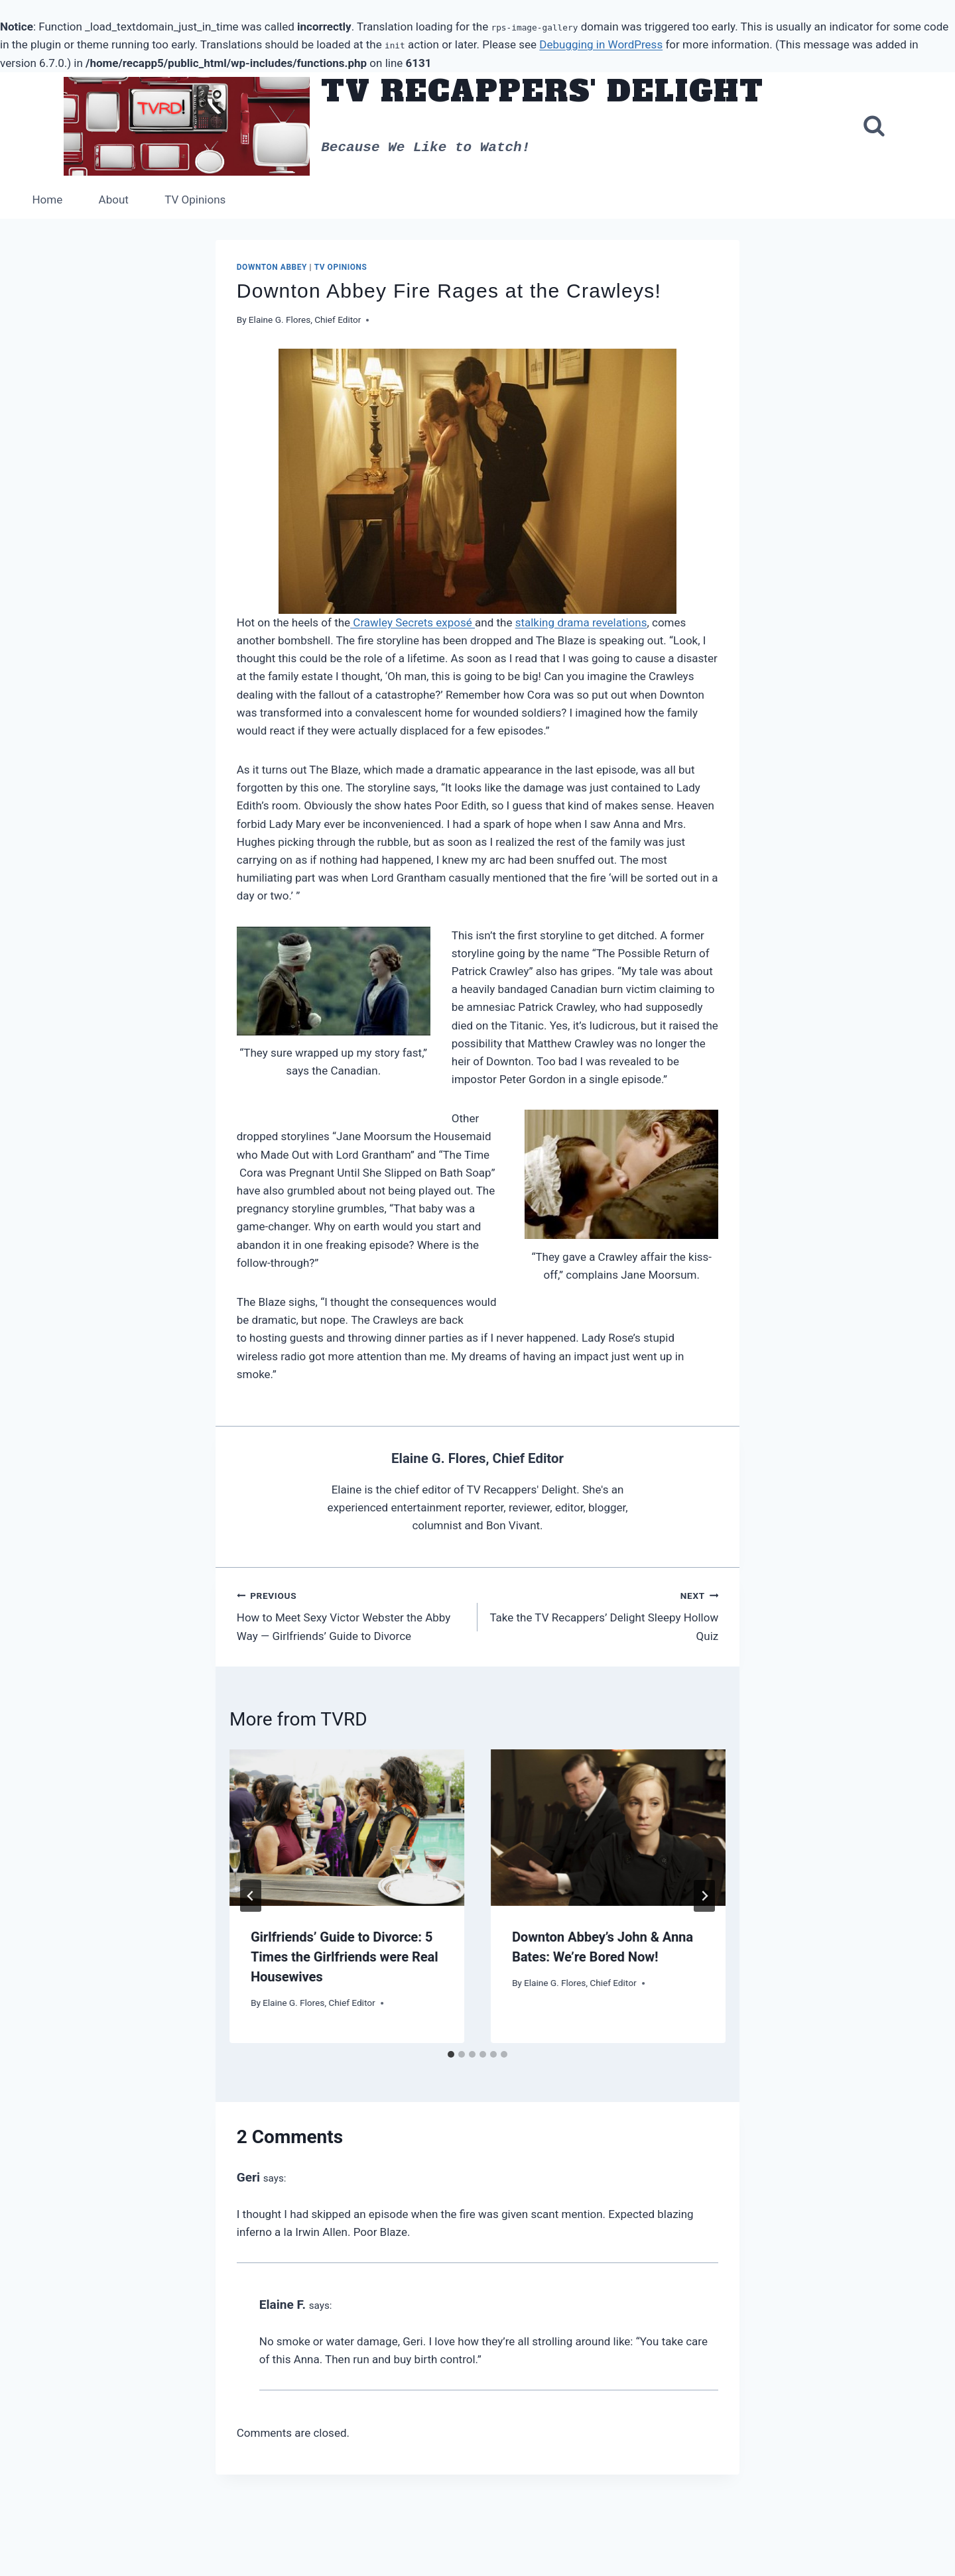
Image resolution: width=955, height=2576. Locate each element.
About (114, 199)
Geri (248, 2177)
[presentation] (346, 1827)
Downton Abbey (272, 267)
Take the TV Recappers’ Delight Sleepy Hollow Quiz (603, 1615)
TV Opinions (194, 199)
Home (47, 199)
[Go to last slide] (250, 1896)
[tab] (451, 2054)
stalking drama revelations (581, 622)
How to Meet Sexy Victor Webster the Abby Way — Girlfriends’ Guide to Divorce (351, 1615)
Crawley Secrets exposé (412, 622)
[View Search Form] (874, 126)
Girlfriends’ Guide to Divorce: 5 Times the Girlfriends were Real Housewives (344, 1957)
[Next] (704, 1896)
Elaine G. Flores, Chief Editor (305, 319)
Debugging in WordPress (601, 44)
